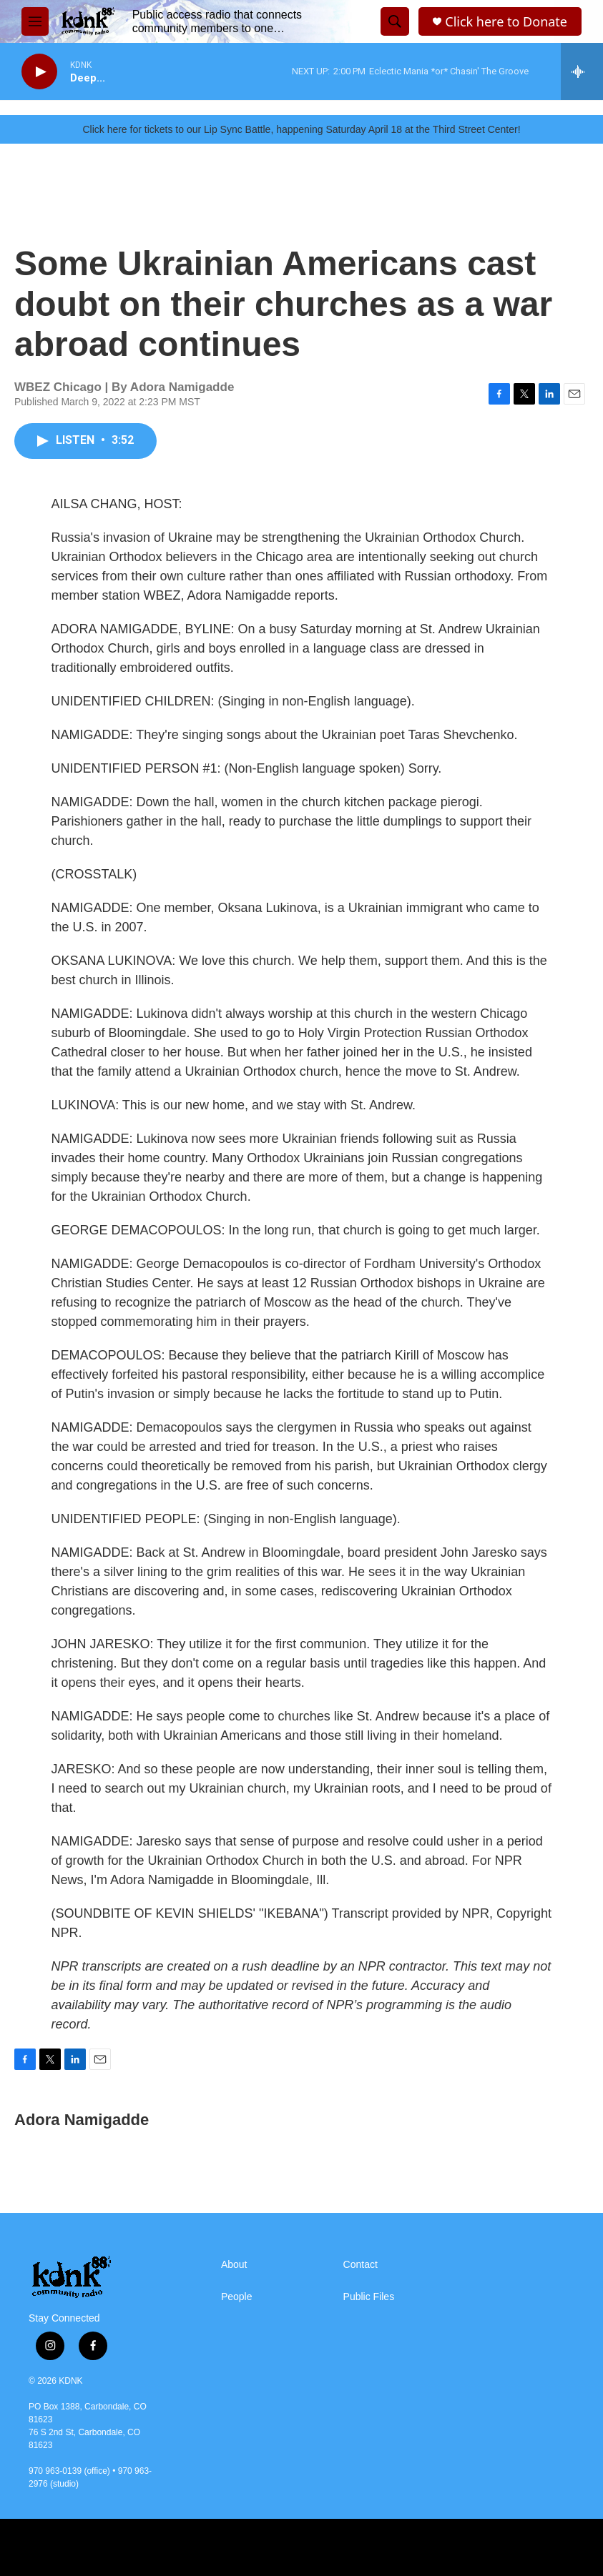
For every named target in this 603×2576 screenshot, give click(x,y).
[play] (39, 72)
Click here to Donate (506, 21)
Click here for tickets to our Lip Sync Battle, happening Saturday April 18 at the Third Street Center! (301, 129)
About (234, 2264)
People (237, 2297)
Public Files (369, 2297)
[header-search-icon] (395, 21)
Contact (360, 2264)
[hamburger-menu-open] (35, 21)
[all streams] (582, 71)
